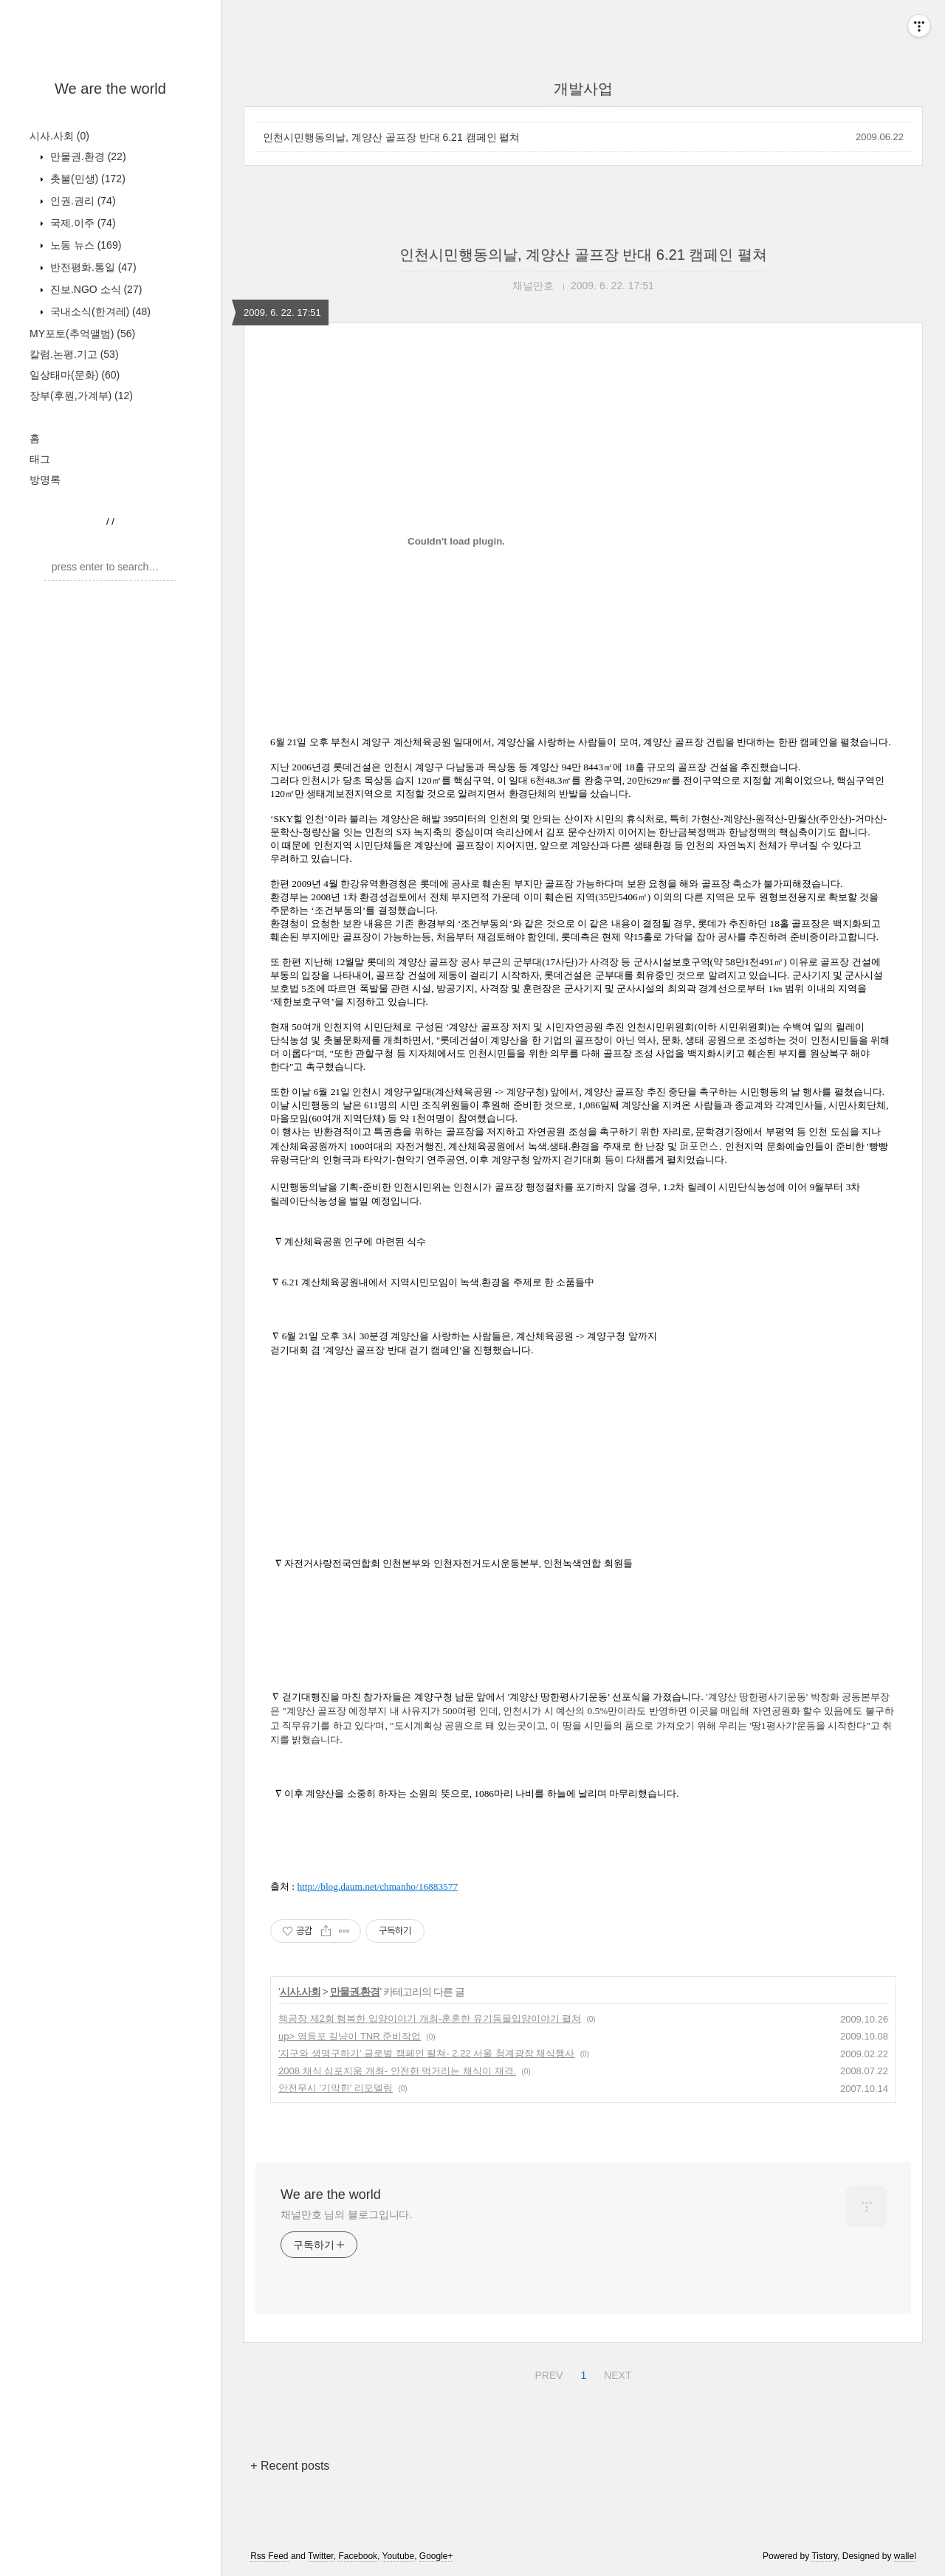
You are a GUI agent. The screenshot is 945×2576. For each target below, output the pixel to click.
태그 (40, 459)
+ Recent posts (289, 2465)
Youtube (398, 2556)
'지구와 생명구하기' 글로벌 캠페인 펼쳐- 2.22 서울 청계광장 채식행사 (426, 2053)
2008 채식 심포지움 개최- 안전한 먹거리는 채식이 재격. (397, 2070)
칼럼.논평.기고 (74, 354)
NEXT (615, 2373)
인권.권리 (81, 201)
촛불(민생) (86, 178)
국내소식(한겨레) (99, 311)
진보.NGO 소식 (94, 289)
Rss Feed (269, 2556)
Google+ (436, 2556)
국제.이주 (81, 223)
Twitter (321, 2556)
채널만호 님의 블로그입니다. (346, 2214)
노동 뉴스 (84, 245)
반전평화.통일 (92, 267)
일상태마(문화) (75, 375)
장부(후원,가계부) (81, 395)
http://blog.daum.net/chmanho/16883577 (377, 1886)
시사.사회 (59, 136)
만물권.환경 (86, 156)
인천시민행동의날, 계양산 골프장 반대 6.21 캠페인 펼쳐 (391, 137)
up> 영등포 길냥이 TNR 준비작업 (349, 2036)
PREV (547, 2373)
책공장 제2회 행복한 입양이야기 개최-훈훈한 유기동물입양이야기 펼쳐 (429, 2018)
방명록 (45, 480)
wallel (905, 2556)
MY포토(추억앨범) (82, 333)
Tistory (824, 2556)
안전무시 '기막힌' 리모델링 (335, 2087)
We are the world (110, 88)
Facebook (357, 2556)
